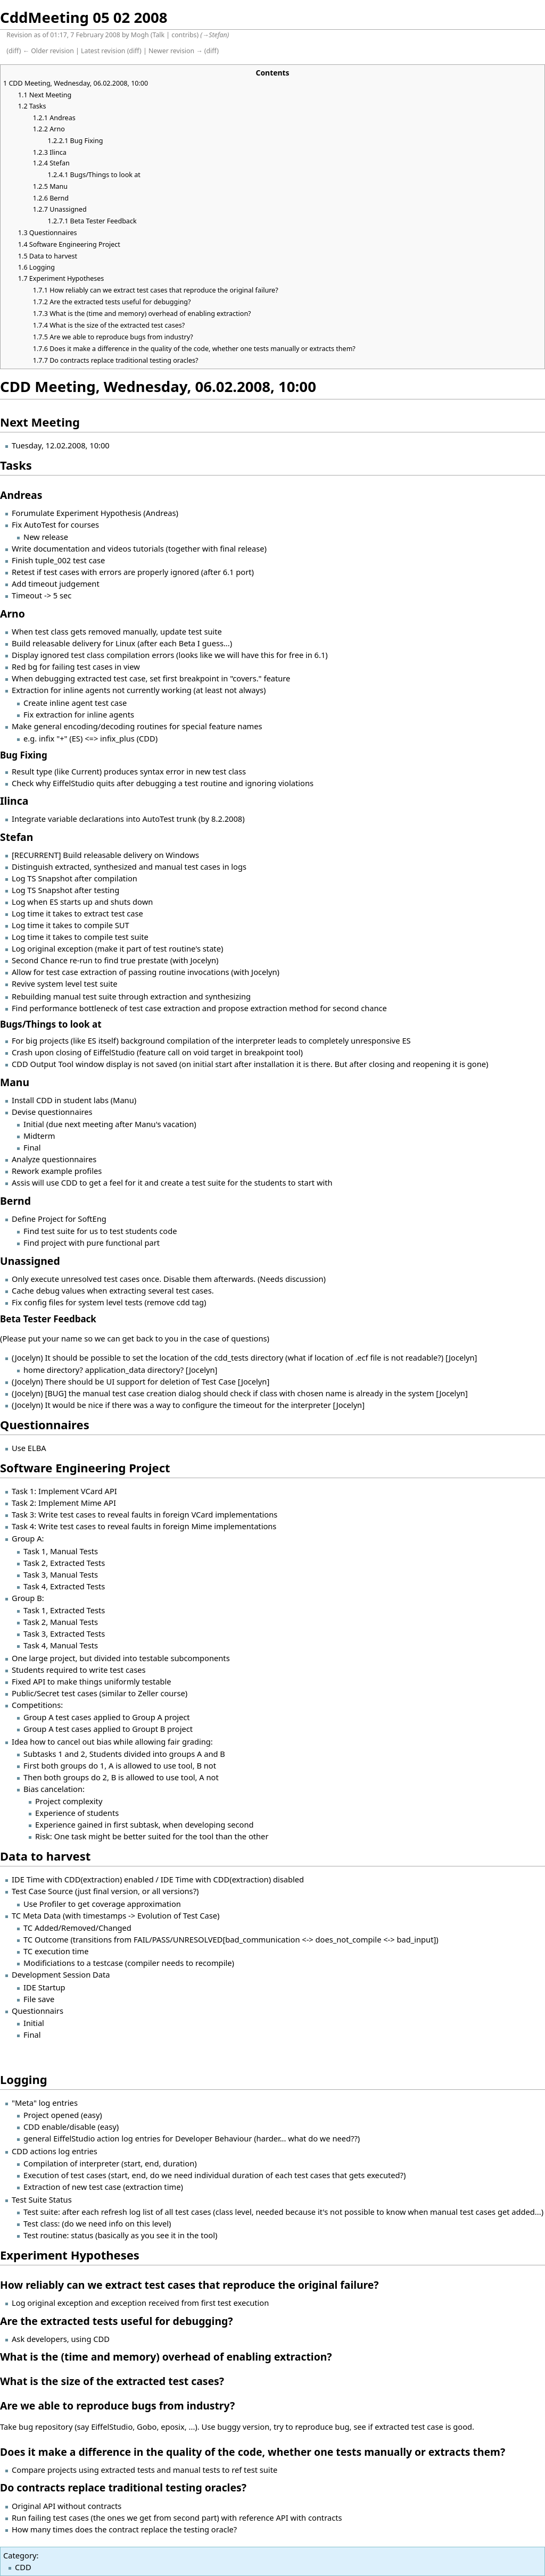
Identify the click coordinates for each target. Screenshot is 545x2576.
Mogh (140, 34)
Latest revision (103, 50)
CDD (23, 2567)
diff (14, 50)
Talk (159, 34)
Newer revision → (175, 50)
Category (19, 2555)
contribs (183, 34)
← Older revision (48, 50)
